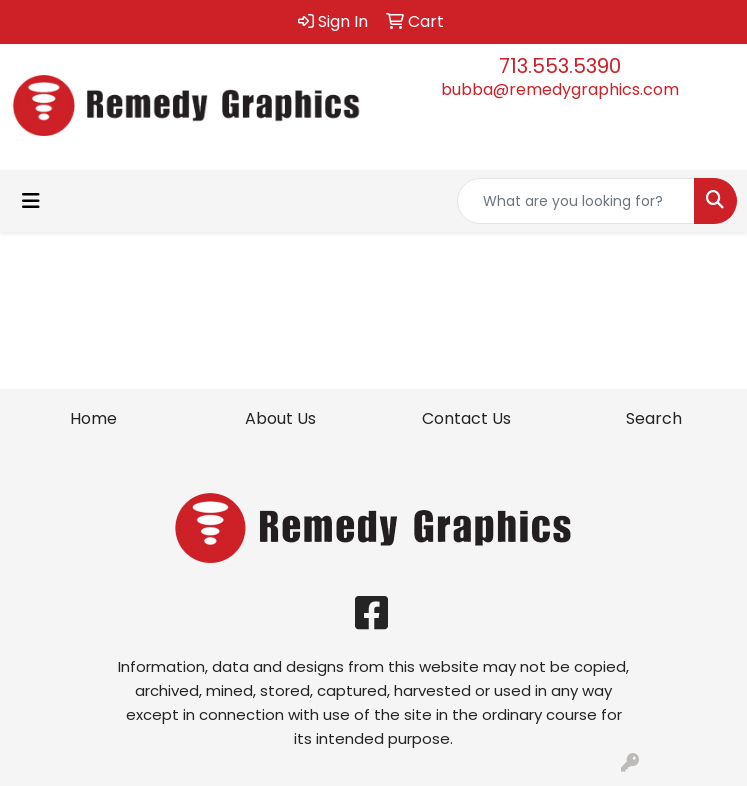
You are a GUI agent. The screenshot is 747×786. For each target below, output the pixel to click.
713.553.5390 (560, 66)
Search (654, 418)
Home (93, 418)
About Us (280, 418)
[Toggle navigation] (31, 201)
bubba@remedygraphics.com (560, 89)
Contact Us (466, 418)
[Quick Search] (576, 201)
